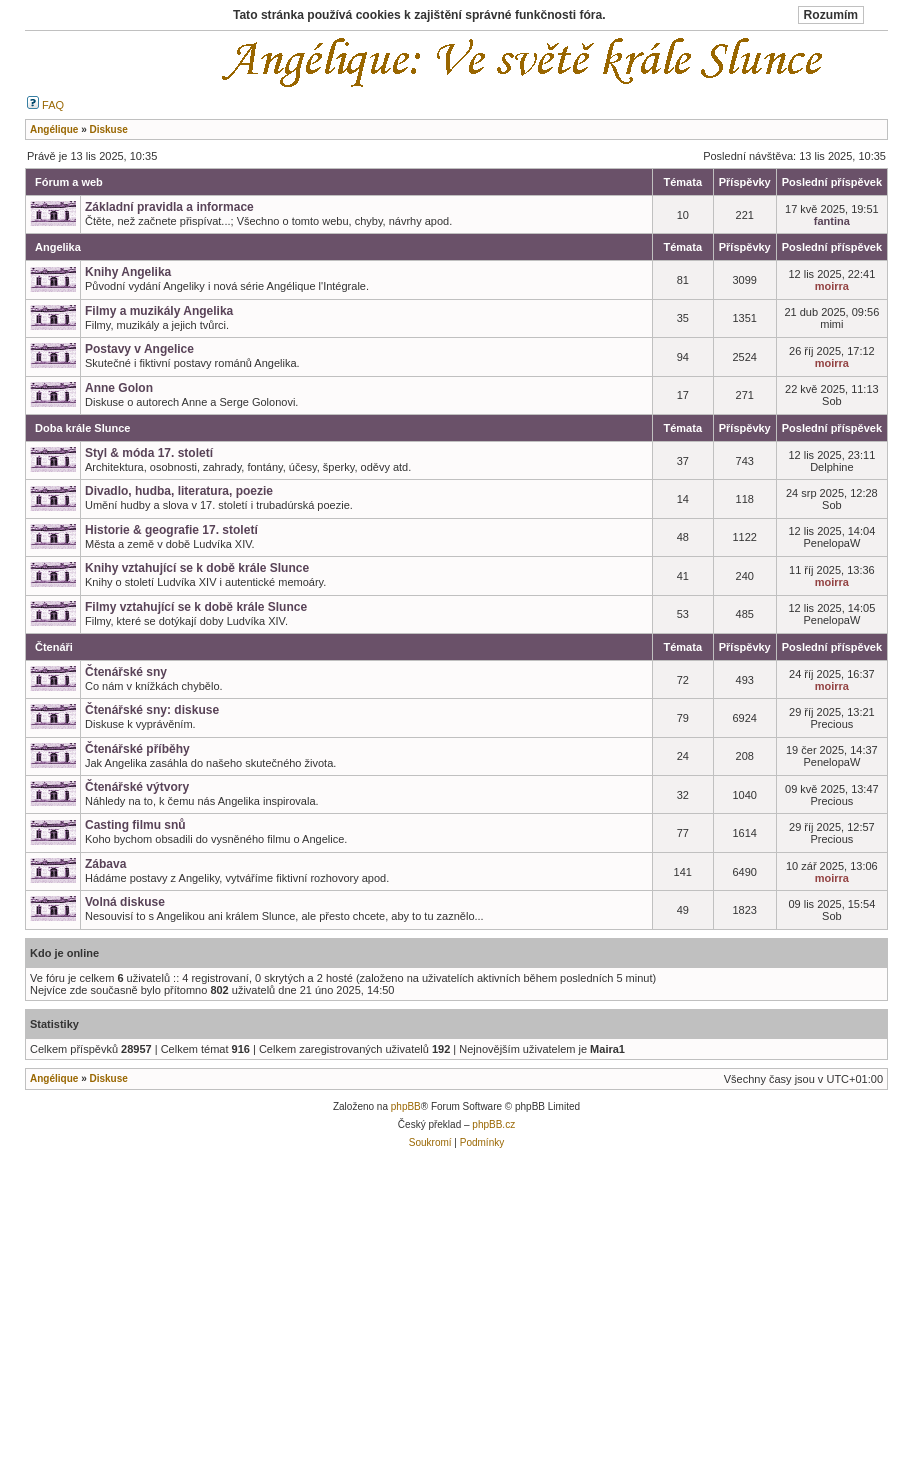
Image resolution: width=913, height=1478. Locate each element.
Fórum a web (69, 182)
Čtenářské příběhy (137, 749)
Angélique (54, 1078)
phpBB (406, 1106)
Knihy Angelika (128, 272)
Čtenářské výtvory (137, 787)
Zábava (105, 864)
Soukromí (430, 1142)
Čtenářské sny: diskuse (152, 710)
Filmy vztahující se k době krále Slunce (196, 607)
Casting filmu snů (135, 825)
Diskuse (108, 1078)
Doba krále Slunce (82, 428)
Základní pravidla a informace (169, 207)
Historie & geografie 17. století (171, 530)
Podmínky (482, 1142)
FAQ (45, 105)
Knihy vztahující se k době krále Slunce (197, 568)
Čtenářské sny (126, 672)
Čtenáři (54, 647)
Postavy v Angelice (139, 349)
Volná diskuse (125, 902)
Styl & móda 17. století (149, 453)
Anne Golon (119, 388)
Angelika (58, 247)
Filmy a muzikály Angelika (159, 311)
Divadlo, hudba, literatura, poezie (179, 491)
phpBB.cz (493, 1124)
